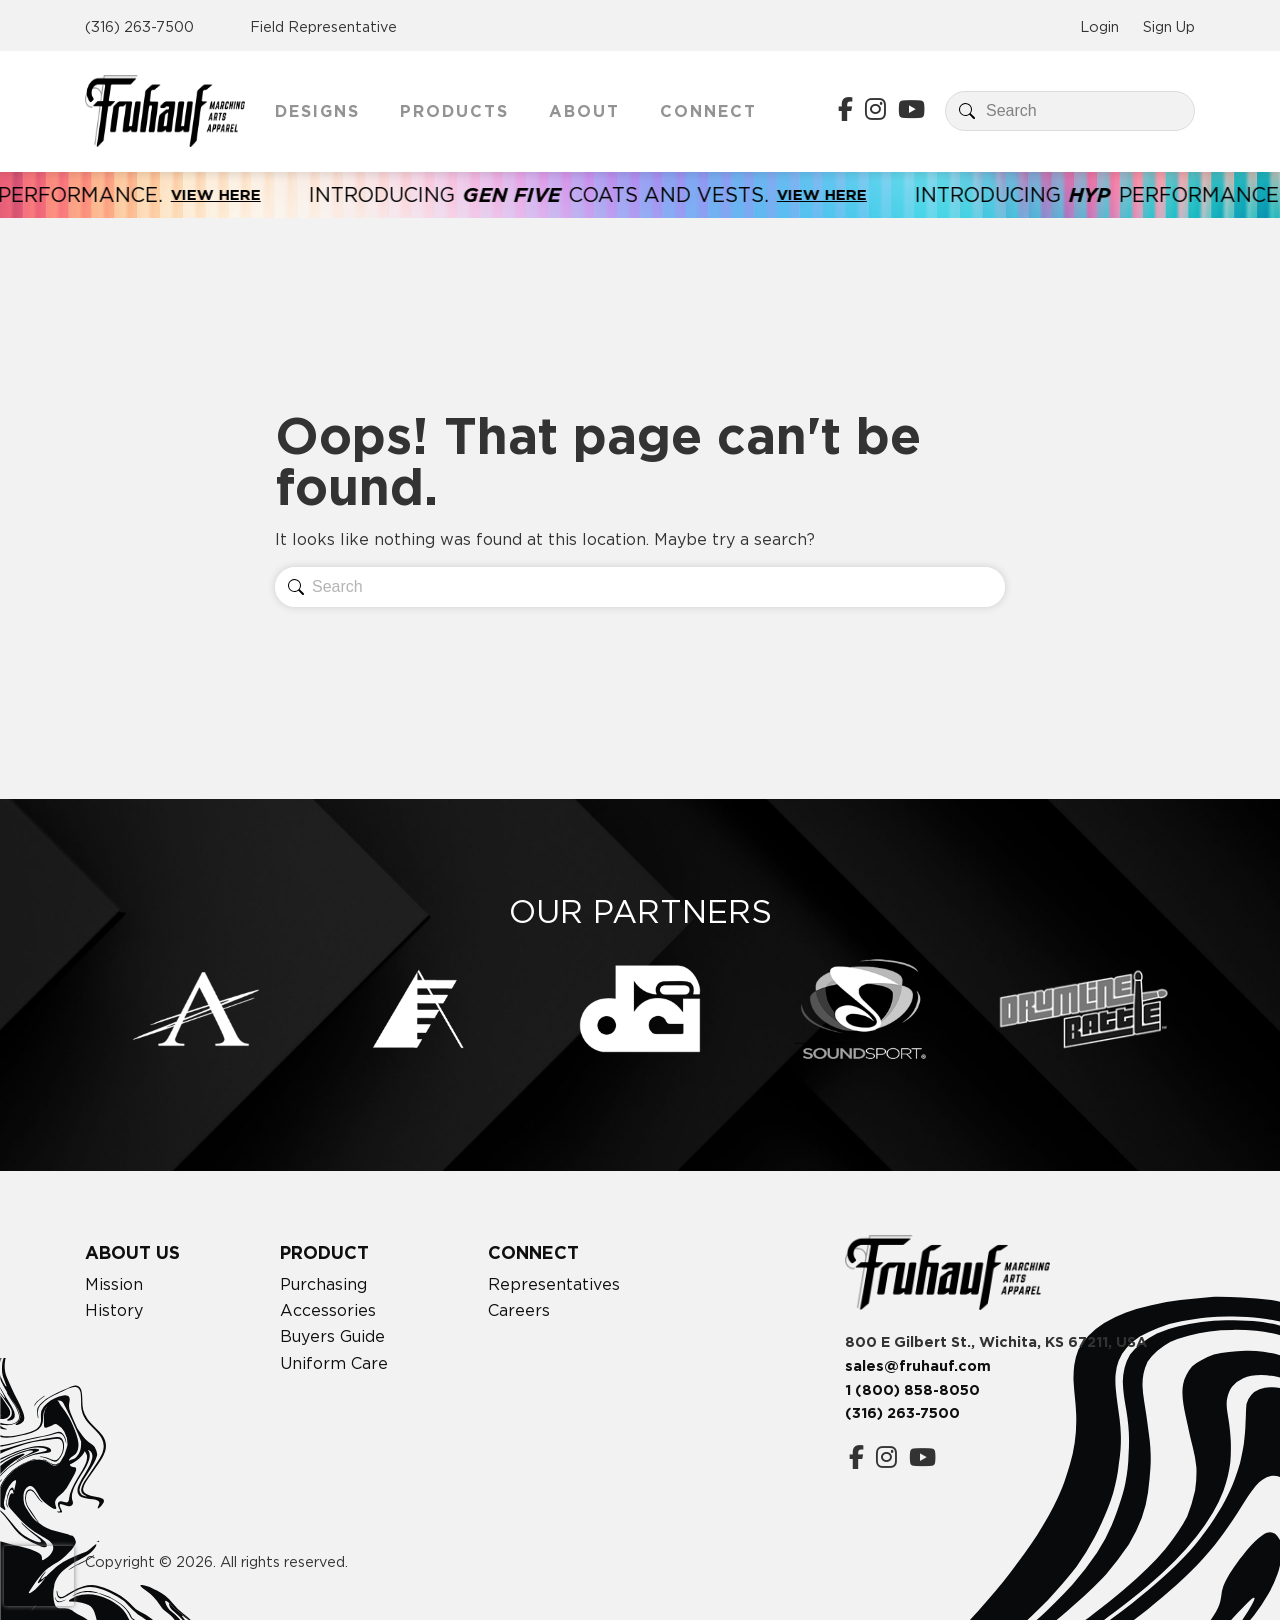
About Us (132, 1252)
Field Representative (323, 26)
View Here (236, 194)
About (584, 111)
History (114, 1310)
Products (454, 111)
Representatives (554, 1284)
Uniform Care (334, 1363)
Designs (317, 111)
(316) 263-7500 (139, 26)
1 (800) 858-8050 (912, 1390)
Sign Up (1169, 26)
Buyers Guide (332, 1336)
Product (324, 1252)
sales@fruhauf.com (918, 1366)
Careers (519, 1310)
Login (1099, 26)
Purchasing (323, 1284)
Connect (708, 111)
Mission (114, 1284)
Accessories (328, 1310)
